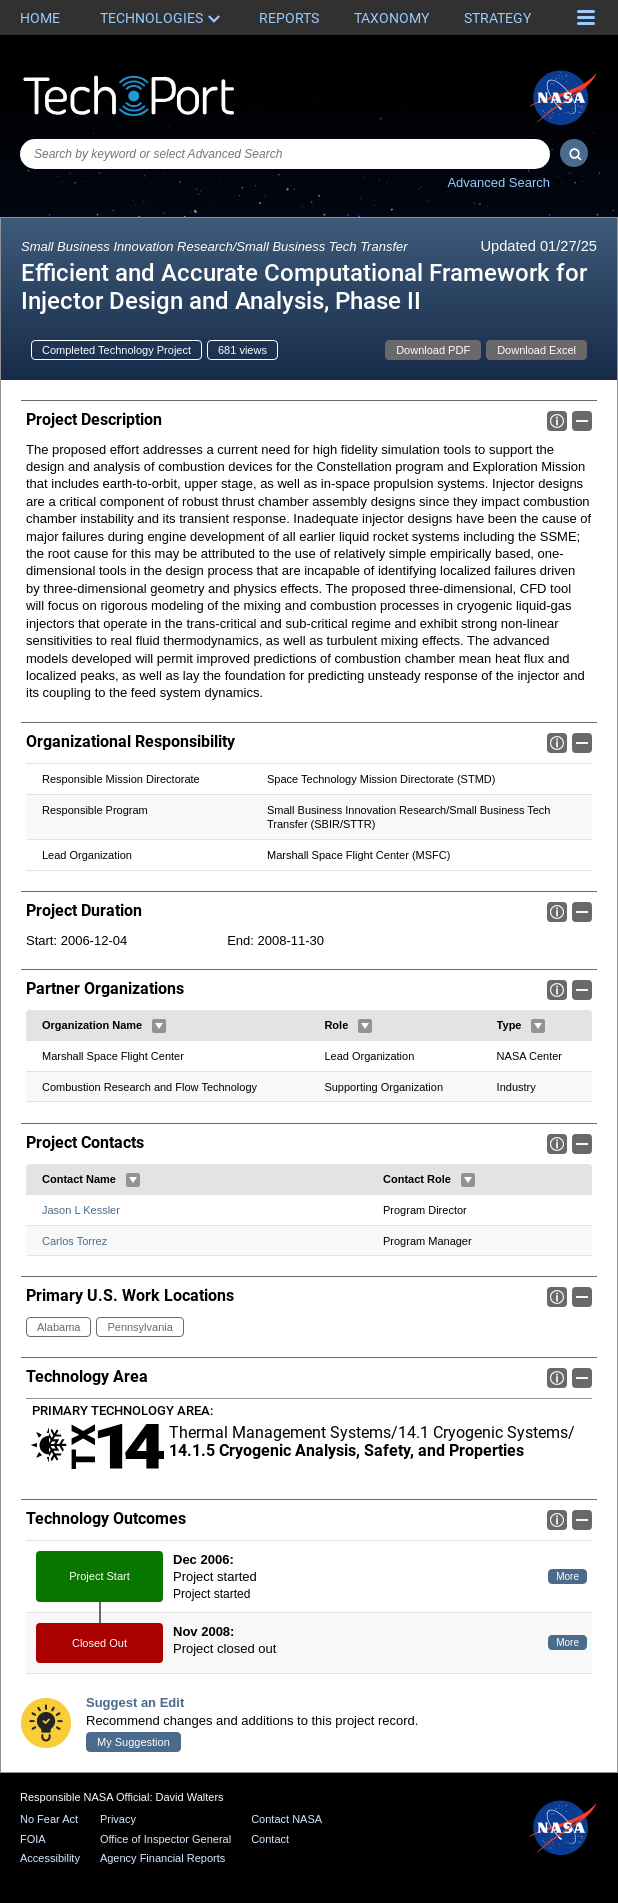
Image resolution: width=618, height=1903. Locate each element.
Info (557, 421)
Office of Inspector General (165, 1839)
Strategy (497, 18)
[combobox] (285, 154)
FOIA (33, 1839)
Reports (289, 18)
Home (40, 18)
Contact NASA (286, 1819)
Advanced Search (498, 182)
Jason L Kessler (81, 1210)
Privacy (118, 1819)
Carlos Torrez (74, 1240)
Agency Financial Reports (162, 1858)
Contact (270, 1839)
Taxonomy (391, 18)
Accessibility (50, 1858)
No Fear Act (49, 1819)
